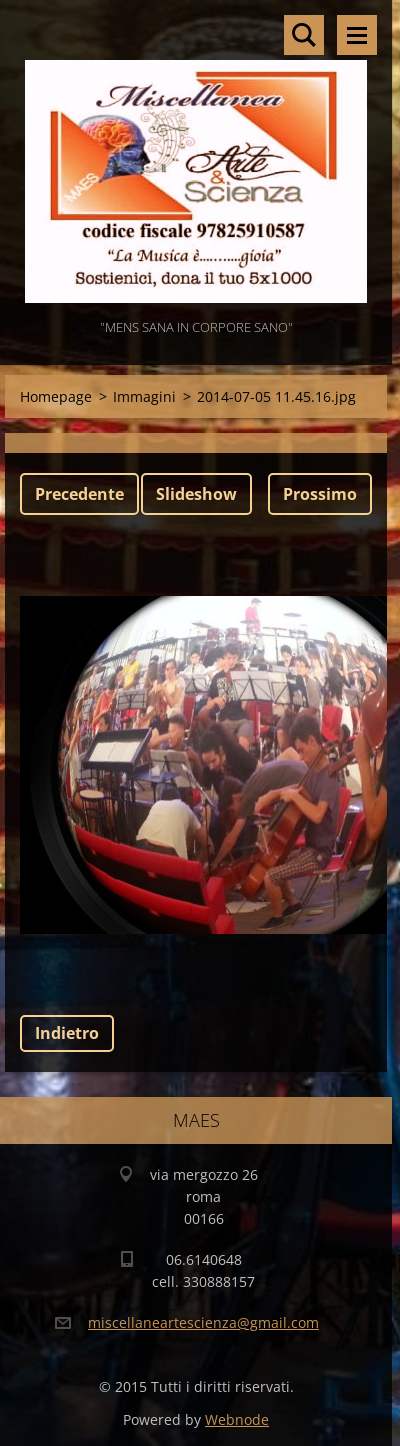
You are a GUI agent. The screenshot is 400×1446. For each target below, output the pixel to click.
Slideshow (196, 494)
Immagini (144, 396)
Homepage (56, 396)
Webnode (237, 1419)
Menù (357, 35)
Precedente (79, 494)
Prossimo (320, 494)
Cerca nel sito (304, 35)
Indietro (67, 1033)
